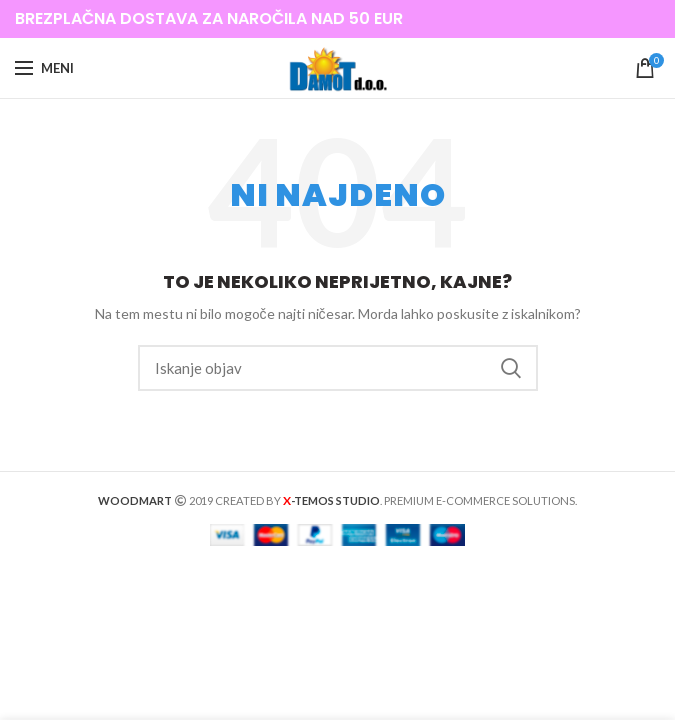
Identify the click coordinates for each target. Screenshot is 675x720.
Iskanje (511, 368)
